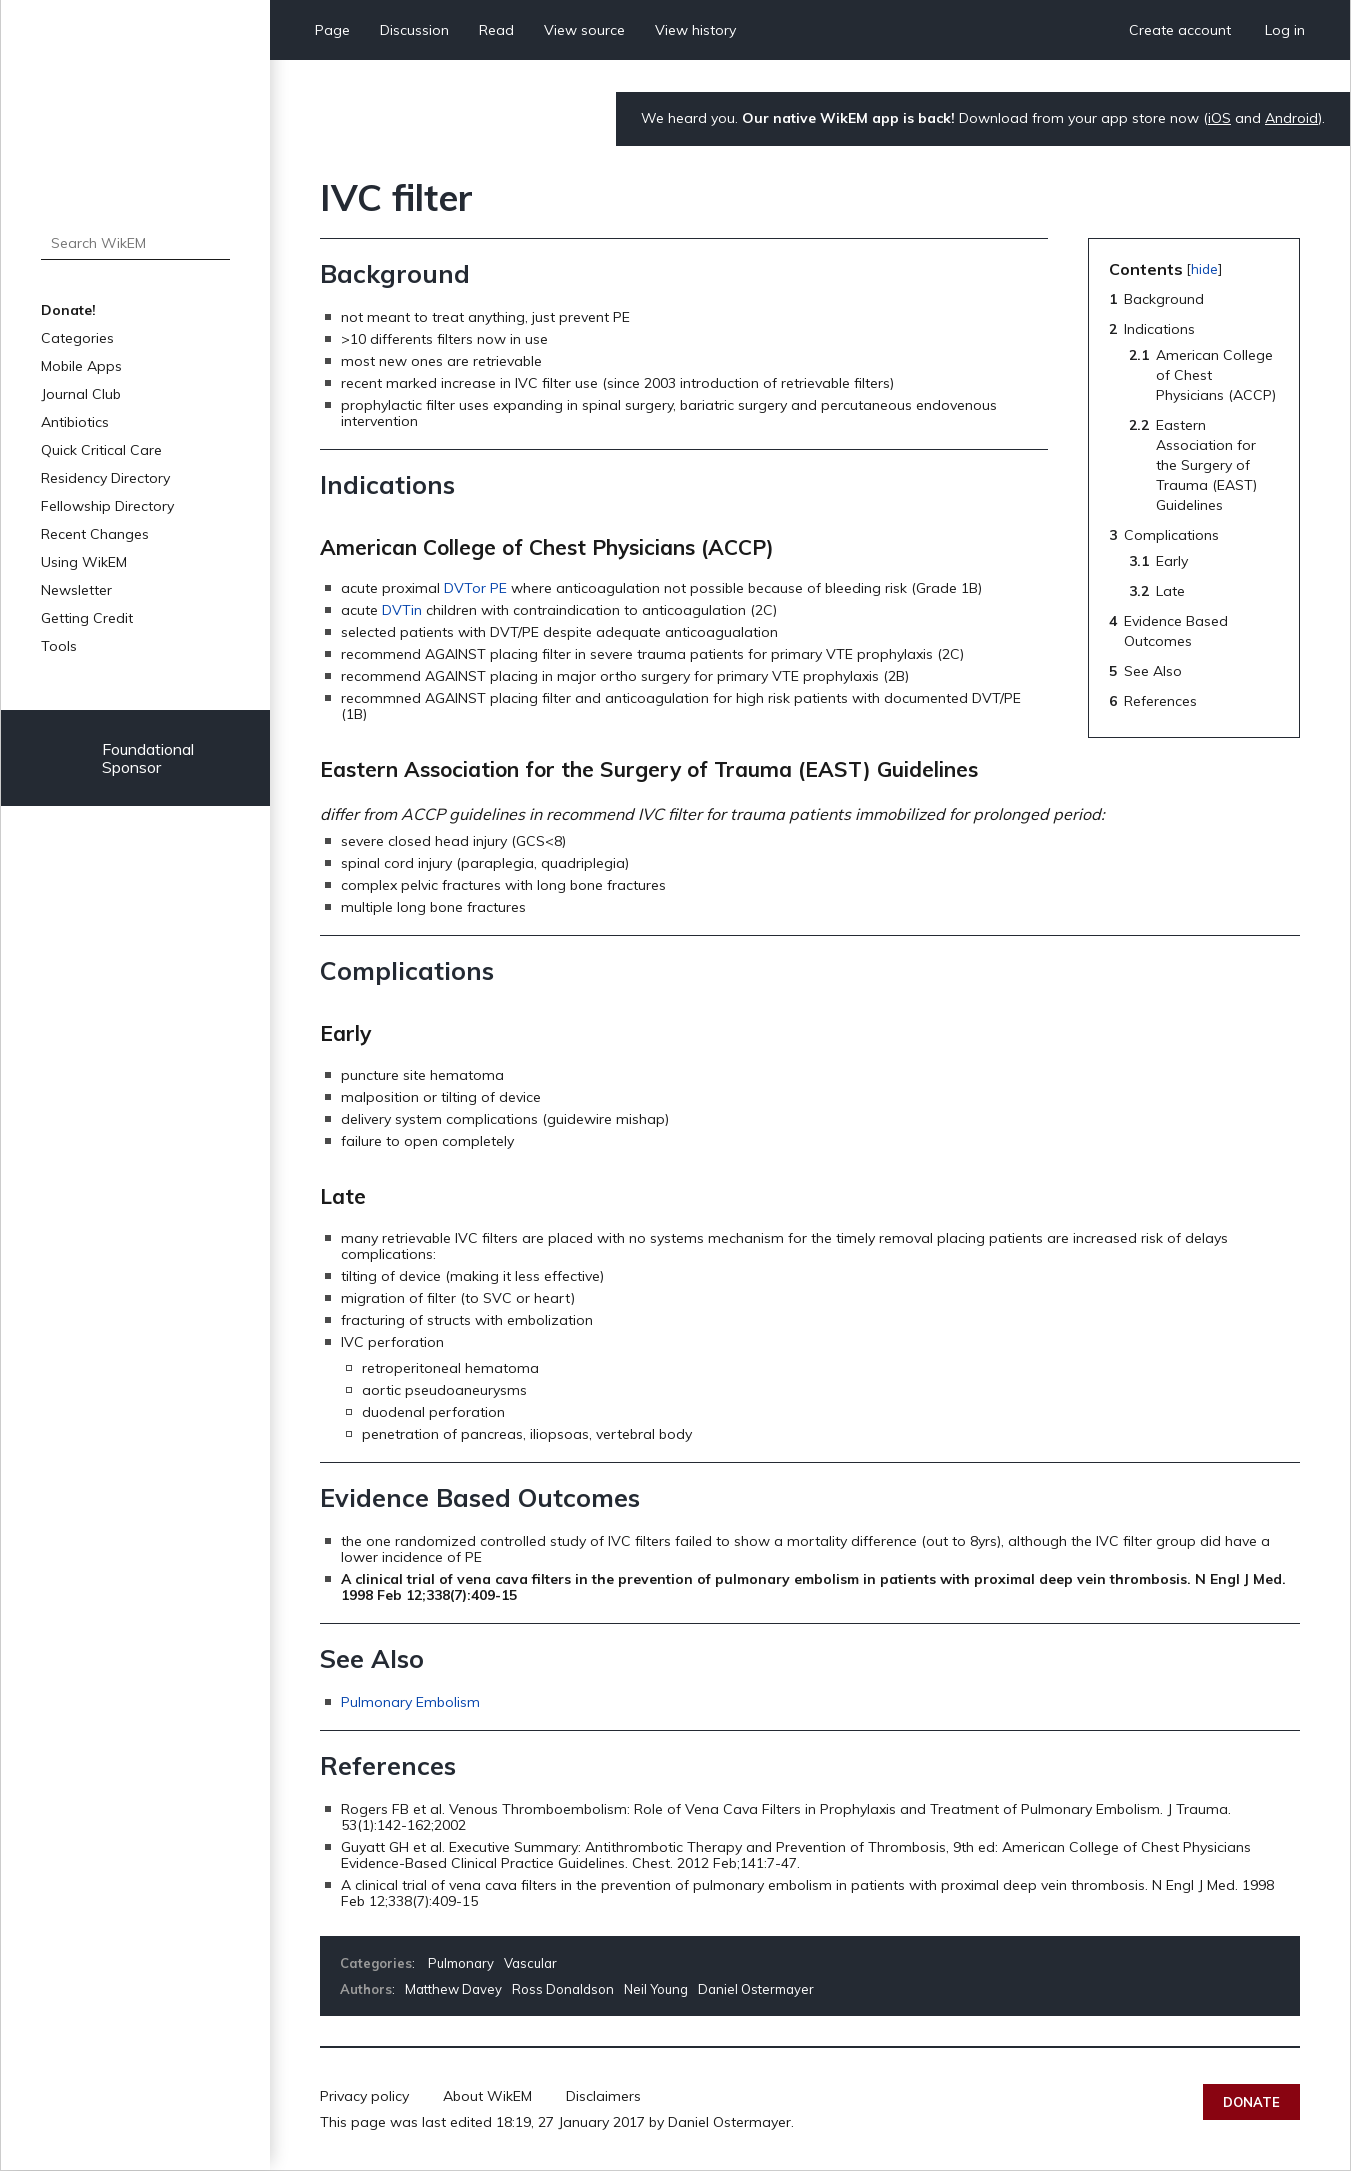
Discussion (414, 30)
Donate (1251, 2102)
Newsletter (76, 590)
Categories (77, 338)
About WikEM (487, 2096)
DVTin (402, 610)
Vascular (530, 1963)
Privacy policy (364, 2096)
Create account (1180, 30)
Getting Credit (87, 618)
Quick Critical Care (101, 450)
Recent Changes (95, 534)
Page (332, 30)
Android (1291, 118)
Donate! (68, 310)
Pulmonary (461, 1963)
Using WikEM (84, 562)
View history (695, 30)
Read (496, 30)
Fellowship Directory (107, 506)
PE (498, 588)
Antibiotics (75, 422)
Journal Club (81, 394)
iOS (1219, 118)
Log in (1285, 30)
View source (584, 30)
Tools (59, 646)
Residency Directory (105, 478)
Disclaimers (603, 2096)
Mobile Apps (81, 366)
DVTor (465, 588)
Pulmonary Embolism (410, 1702)
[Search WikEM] (135, 243)
